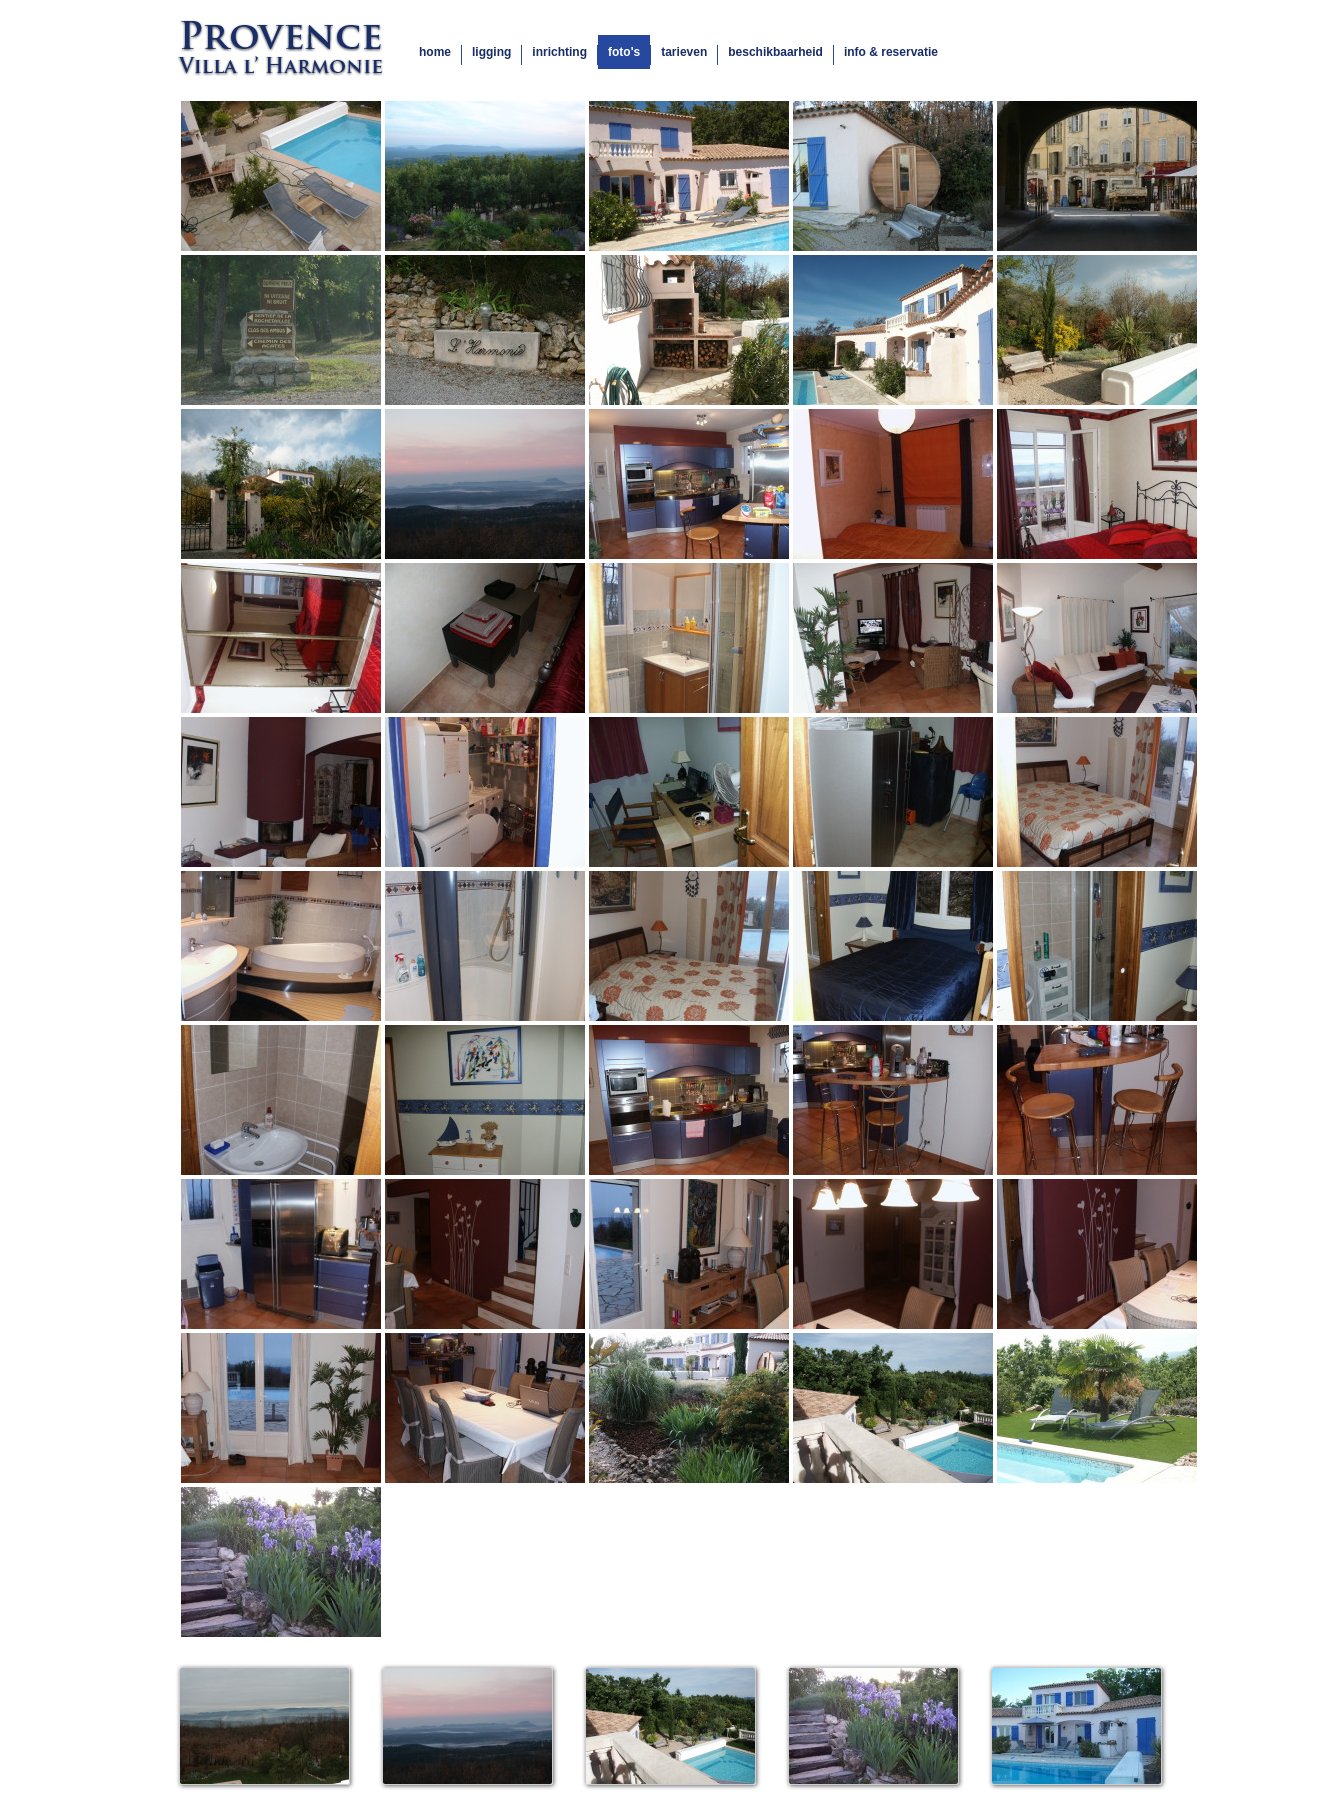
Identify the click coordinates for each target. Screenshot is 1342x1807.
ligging (491, 52)
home (435, 52)
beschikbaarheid (775, 52)
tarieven (684, 52)
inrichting (559, 52)
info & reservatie (891, 52)
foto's (624, 52)
